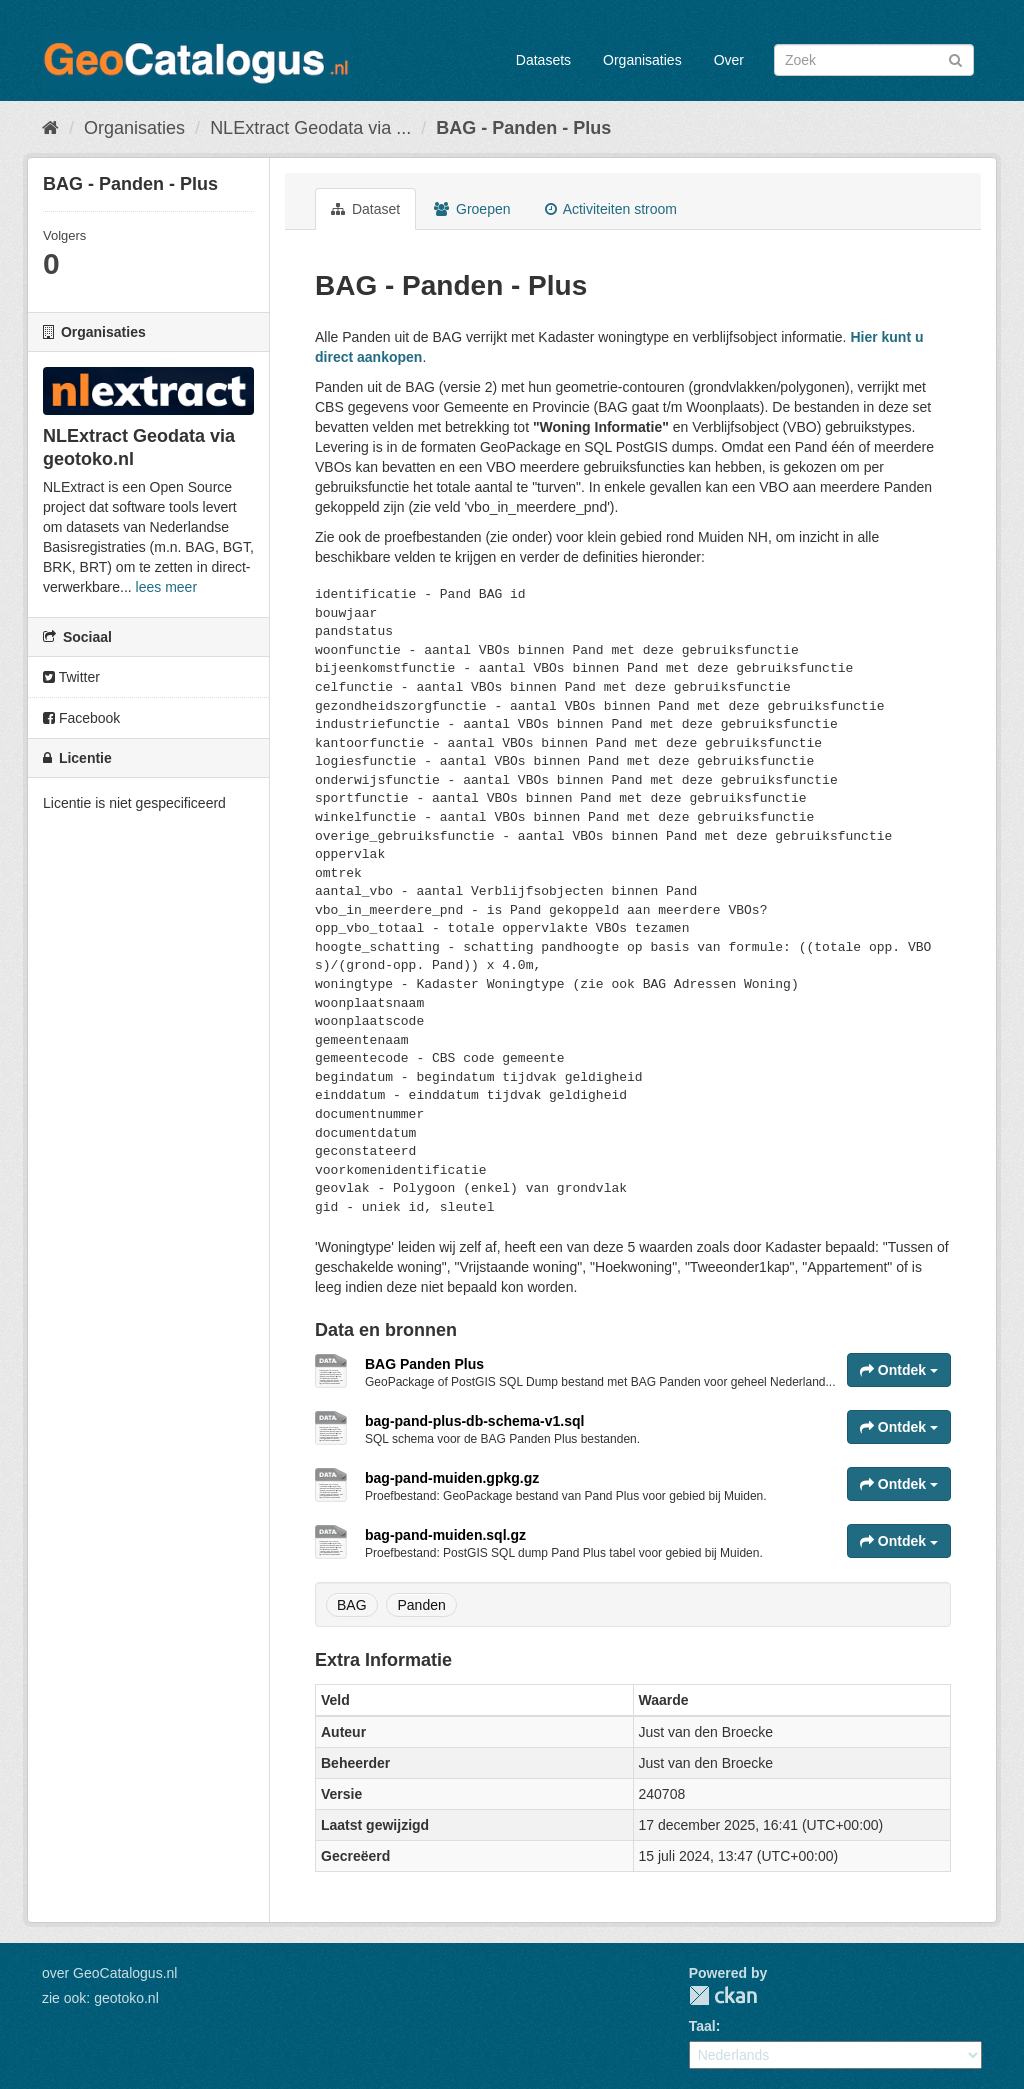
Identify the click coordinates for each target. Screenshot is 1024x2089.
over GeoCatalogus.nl (109, 1973)
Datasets (543, 60)
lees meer (166, 587)
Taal (702, 2026)
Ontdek (899, 1370)
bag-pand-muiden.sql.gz (445, 1535)
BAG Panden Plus (424, 1364)
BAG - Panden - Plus (523, 128)
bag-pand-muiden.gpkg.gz (452, 1478)
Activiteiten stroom (611, 209)
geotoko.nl (126, 1998)
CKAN (723, 1995)
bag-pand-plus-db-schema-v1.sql (474, 1421)
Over (729, 60)
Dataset (365, 209)
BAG (352, 1605)
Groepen (472, 209)
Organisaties (642, 60)
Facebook (81, 718)
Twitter (71, 677)
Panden (421, 1605)
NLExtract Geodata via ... (310, 128)
